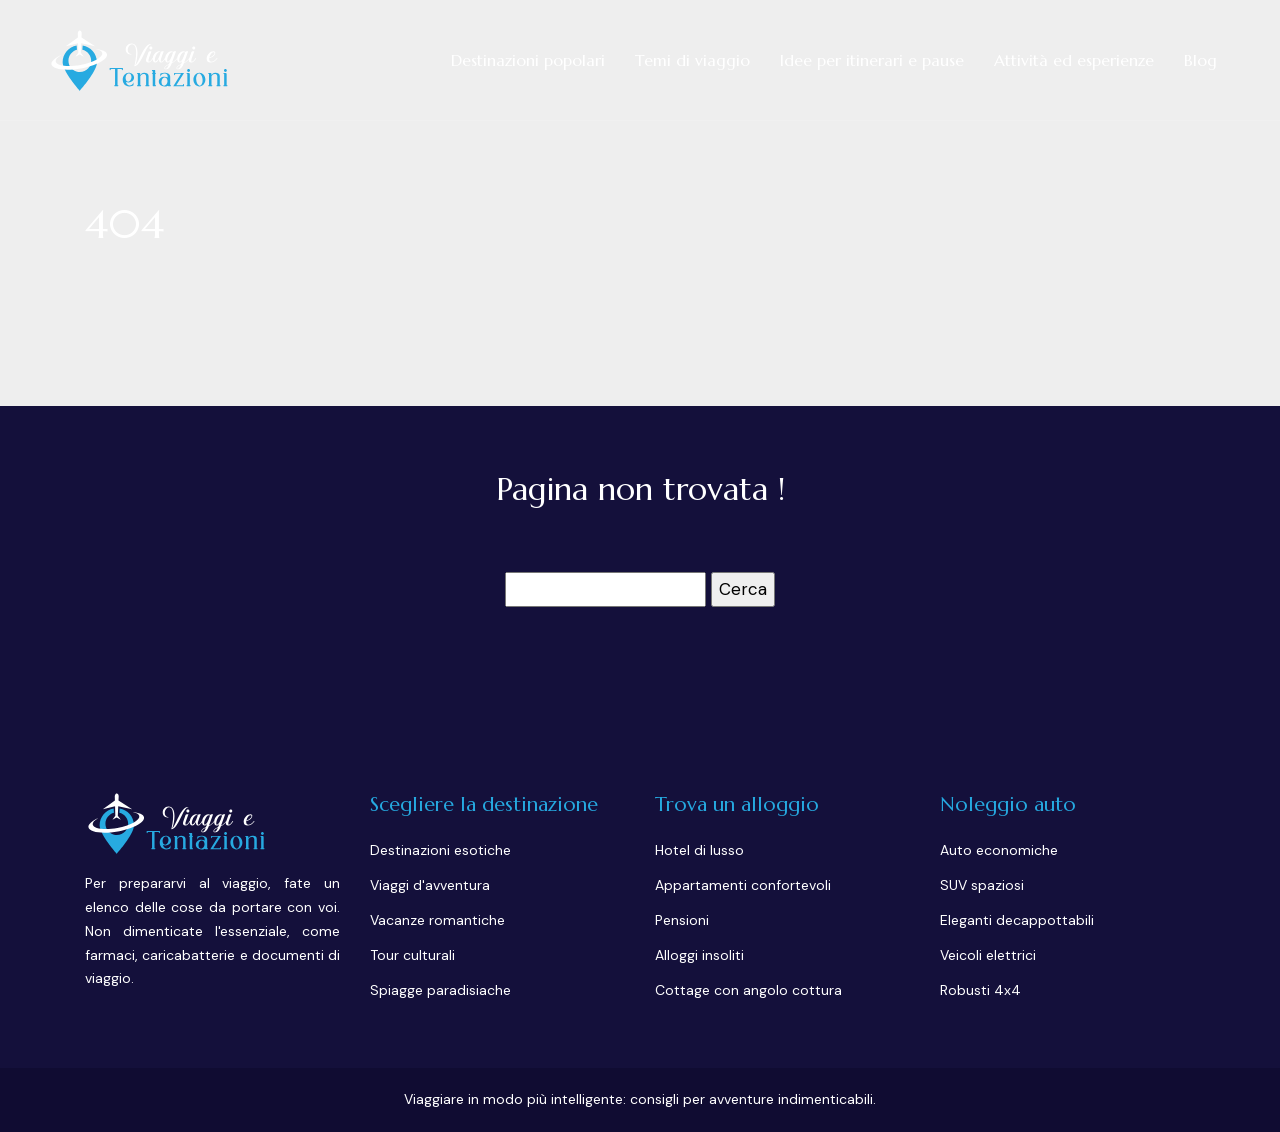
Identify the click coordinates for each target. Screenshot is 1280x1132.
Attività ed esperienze (1074, 60)
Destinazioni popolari (528, 60)
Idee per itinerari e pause (872, 60)
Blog (1200, 60)
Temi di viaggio (692, 60)
